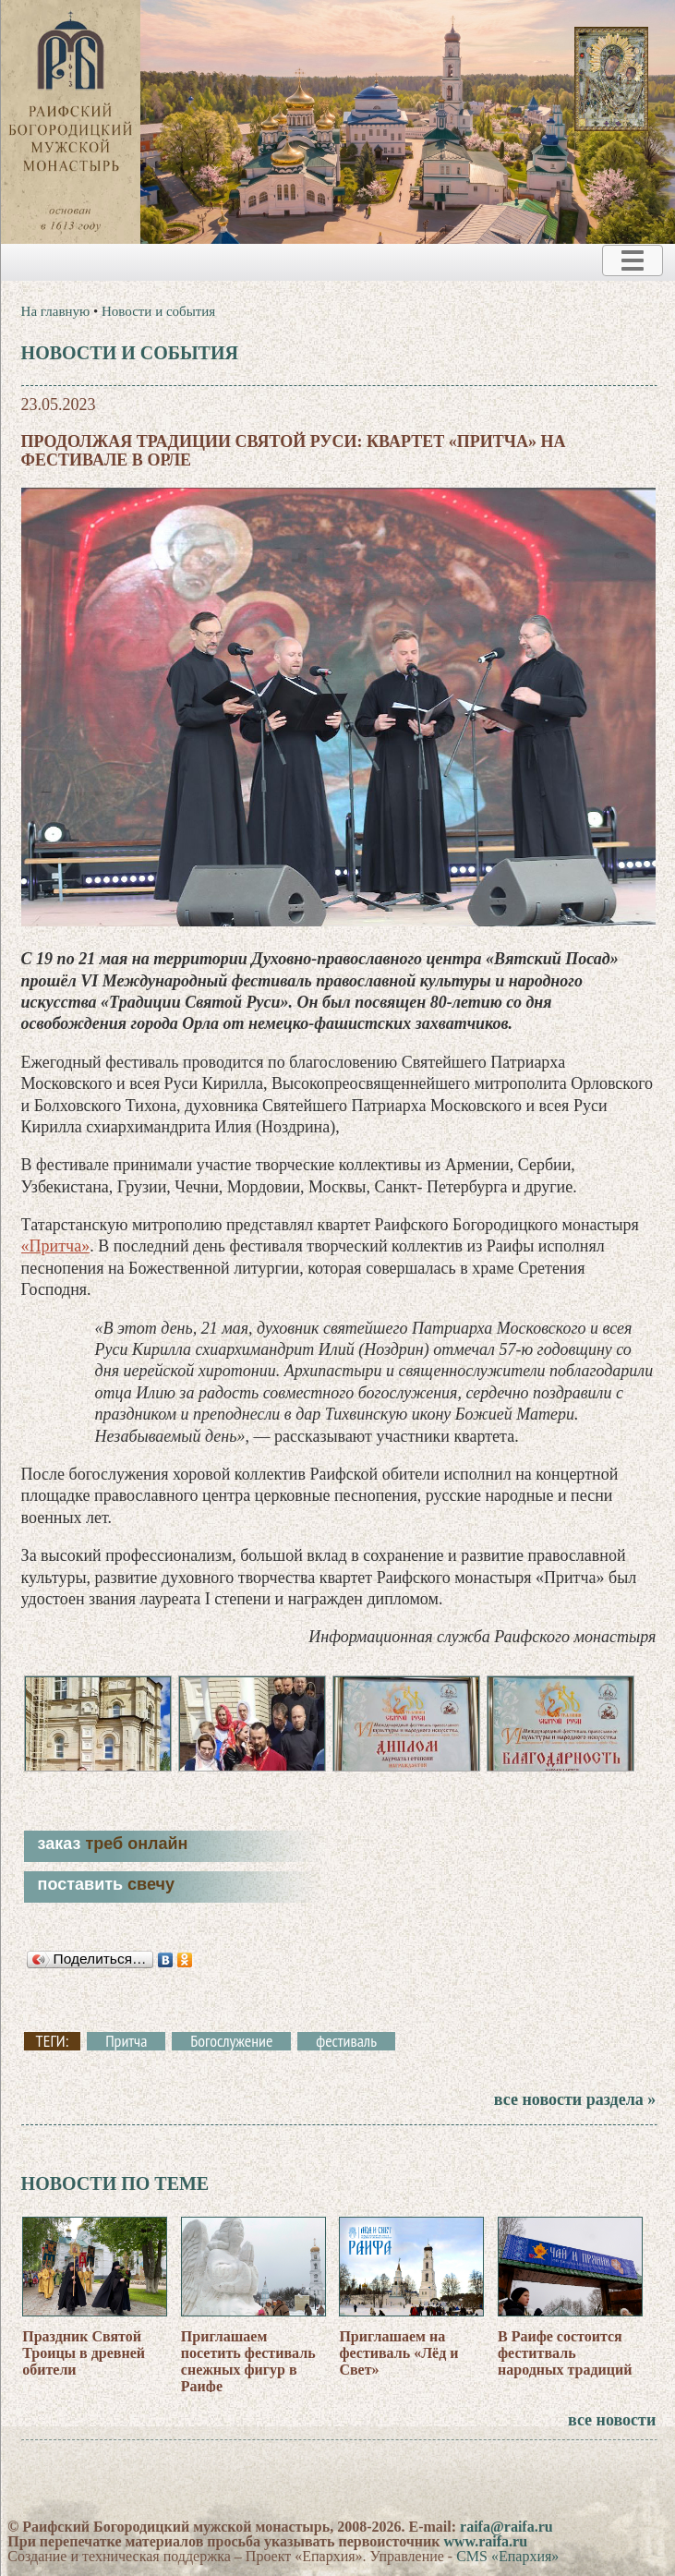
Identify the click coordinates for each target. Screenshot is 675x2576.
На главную (55, 311)
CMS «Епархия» (507, 2556)
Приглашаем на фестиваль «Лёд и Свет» (398, 2352)
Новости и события (158, 311)
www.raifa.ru (485, 2541)
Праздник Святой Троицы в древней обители (83, 2352)
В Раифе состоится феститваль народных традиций (565, 2352)
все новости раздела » (575, 2099)
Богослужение (231, 2041)
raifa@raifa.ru (506, 2526)
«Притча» (55, 1246)
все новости (612, 2420)
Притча (126, 2041)
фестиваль (346, 2041)
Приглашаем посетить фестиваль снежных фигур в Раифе (248, 2361)
